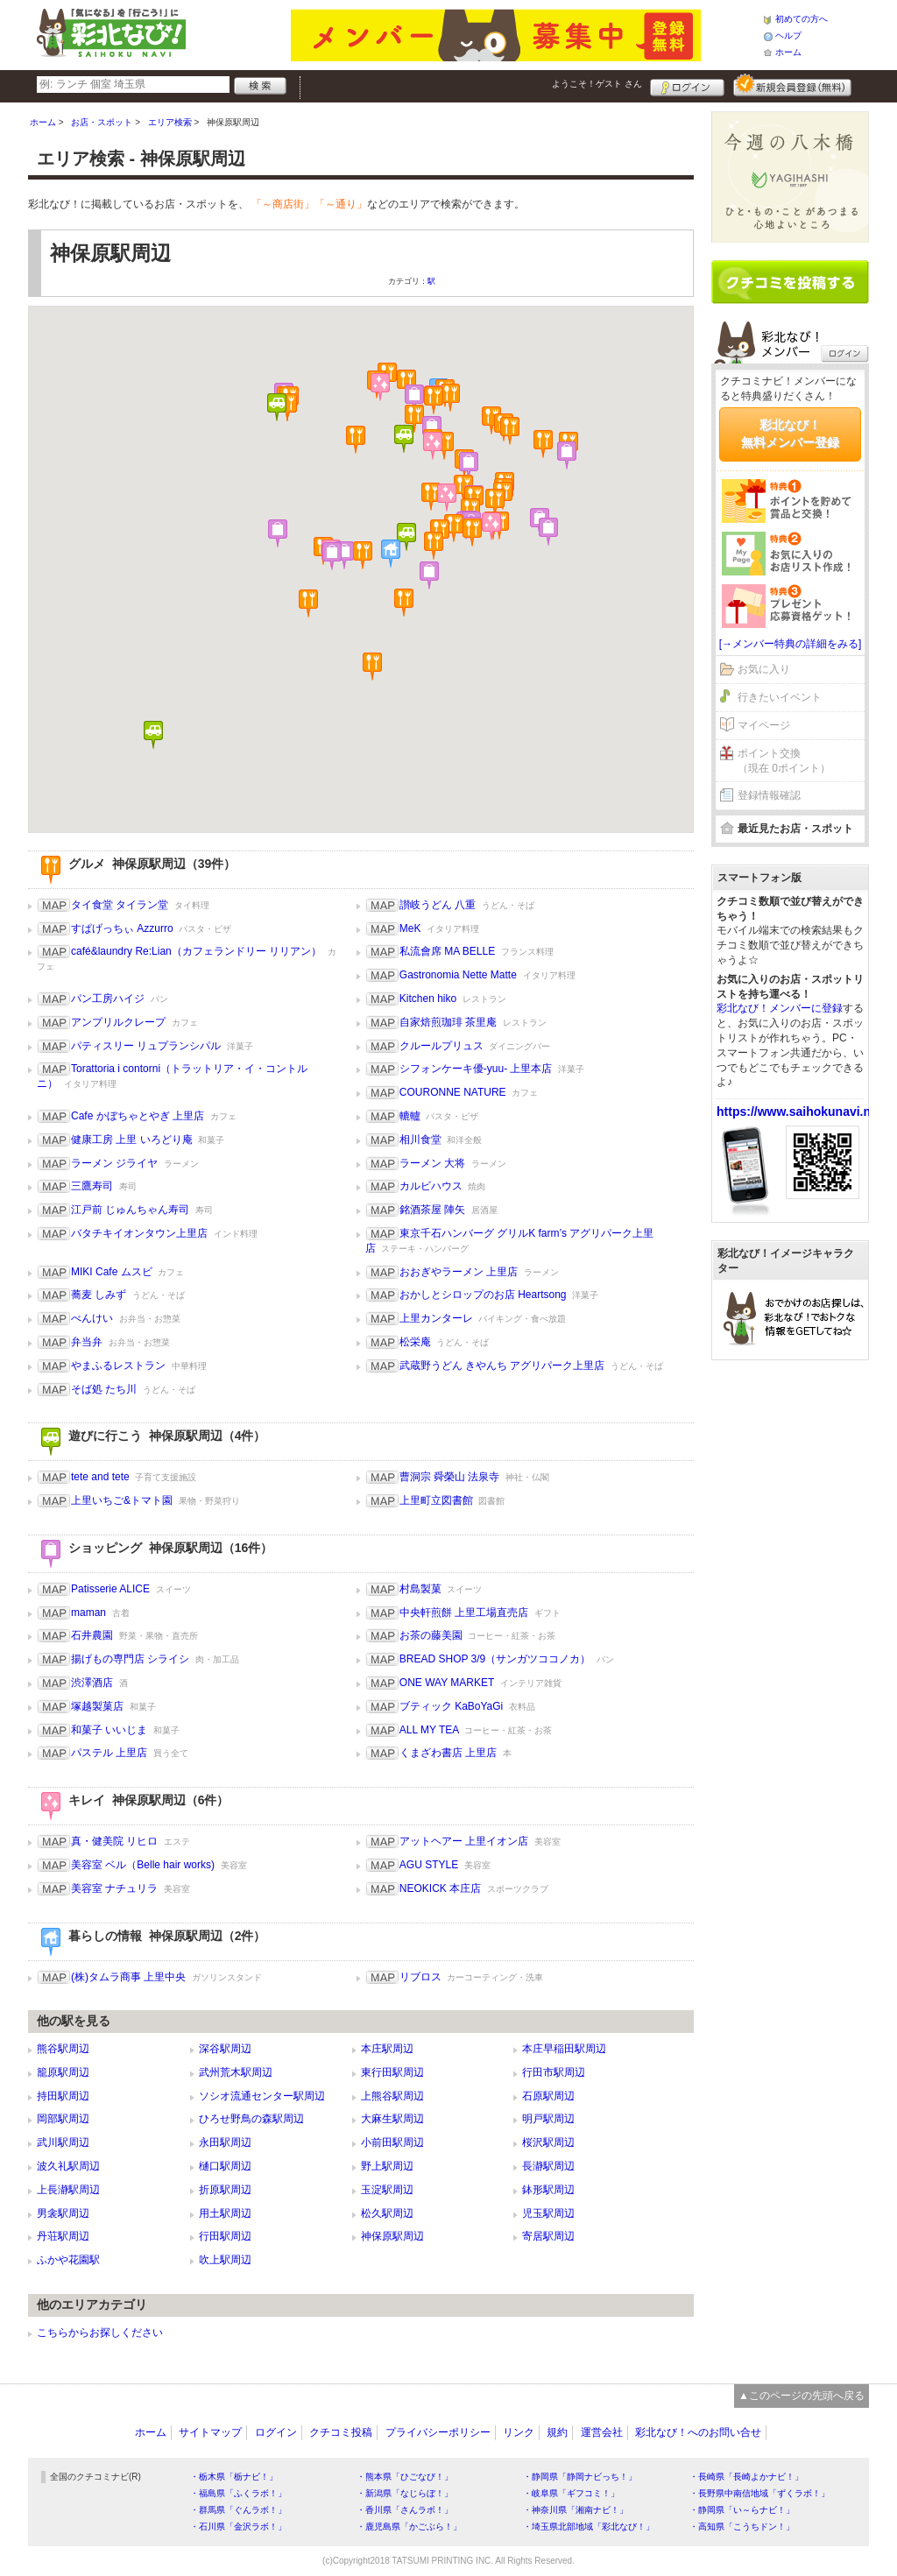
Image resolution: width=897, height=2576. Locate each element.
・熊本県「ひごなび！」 (405, 2476)
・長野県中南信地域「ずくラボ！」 (759, 2493)
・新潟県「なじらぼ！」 (405, 2493)
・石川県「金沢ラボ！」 (238, 2526)
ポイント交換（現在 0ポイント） (784, 760)
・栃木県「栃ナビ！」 (234, 2476)
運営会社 (602, 2432)
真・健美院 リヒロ (114, 1841)
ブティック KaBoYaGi (451, 1706)
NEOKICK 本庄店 (440, 1888)
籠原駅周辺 (63, 2072)
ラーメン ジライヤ (114, 1163)
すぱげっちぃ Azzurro (122, 928)
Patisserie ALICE (110, 1589)
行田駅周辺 (225, 2236)
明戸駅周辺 (548, 2119)
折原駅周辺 (225, 2190)
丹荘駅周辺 (63, 2236)
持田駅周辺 (63, 2096)
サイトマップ (210, 2432)
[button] (434, 546)
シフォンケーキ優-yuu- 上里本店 (476, 1068)
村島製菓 (420, 1589)
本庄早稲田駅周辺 (564, 2049)
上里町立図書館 (436, 1500)
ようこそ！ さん (597, 83)
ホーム (788, 52)
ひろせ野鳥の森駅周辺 (251, 2119)
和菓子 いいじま (109, 1730)
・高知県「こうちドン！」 (742, 2526)
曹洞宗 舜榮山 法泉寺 (449, 1477)
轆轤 (409, 1116)
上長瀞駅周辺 (68, 2190)
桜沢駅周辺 (548, 2142)
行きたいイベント (780, 697)
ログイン (687, 85)
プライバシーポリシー (438, 2432)
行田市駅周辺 (553, 2072)
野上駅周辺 (387, 2166)
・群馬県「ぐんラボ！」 (238, 2510)
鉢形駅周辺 (548, 2190)
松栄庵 (415, 1342)
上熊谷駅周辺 (392, 2096)
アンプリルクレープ (118, 1022)
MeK (410, 928)
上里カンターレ (436, 1318)
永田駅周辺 (225, 2142)
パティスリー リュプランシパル (146, 1046)
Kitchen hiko (427, 998)
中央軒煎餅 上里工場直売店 (463, 1612)
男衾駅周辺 (63, 2213)
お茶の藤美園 (431, 1635)
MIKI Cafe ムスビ (111, 1272)
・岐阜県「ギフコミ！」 (571, 2493)
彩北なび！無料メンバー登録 (790, 433)
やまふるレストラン (118, 1365)
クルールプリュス (441, 1046)
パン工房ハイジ (108, 998)
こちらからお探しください (100, 2332)
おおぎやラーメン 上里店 (458, 1272)
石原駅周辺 (548, 2096)
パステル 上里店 (109, 1753)
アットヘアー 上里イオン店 (463, 1841)
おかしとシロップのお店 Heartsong (483, 1294)
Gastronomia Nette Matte (458, 975)
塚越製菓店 (97, 1706)
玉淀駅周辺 (387, 2190)
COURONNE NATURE (452, 1092)
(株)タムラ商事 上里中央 (128, 1977)
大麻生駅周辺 (392, 2119)
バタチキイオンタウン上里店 (139, 1233)
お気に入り (764, 669)
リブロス (420, 1977)
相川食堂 (420, 1139)
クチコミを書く (790, 282)
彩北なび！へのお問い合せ (698, 2432)
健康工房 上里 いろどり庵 (132, 1139)
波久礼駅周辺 (68, 2166)
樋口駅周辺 (225, 2166)
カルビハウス (431, 1186)
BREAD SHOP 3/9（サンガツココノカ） (494, 1659)
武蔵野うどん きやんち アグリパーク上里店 (502, 1365)
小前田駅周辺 (392, 2142)
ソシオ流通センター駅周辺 (262, 2096)
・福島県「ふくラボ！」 (238, 2493)
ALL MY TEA (429, 1730)
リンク (518, 2432)
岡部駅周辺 (63, 2119)
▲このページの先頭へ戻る (801, 2395)
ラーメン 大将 (432, 1163)
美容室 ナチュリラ (114, 1888)
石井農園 (92, 1635)
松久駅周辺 (387, 2213)
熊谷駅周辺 (63, 2049)
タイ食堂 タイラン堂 (119, 905)
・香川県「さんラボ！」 (405, 2510)
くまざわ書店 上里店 (448, 1753)
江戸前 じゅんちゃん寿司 (130, 1209)
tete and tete (100, 1477)
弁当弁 (86, 1342)
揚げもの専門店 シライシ (130, 1659)
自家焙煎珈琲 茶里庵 (448, 1022)
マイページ (764, 725)
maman (88, 1612)
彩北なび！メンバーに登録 (780, 1008)
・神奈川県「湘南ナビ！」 (575, 2510)
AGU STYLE (428, 1865)
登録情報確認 (769, 795)
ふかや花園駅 (68, 2260)
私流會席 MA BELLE (447, 951)
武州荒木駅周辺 (235, 2072)
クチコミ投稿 (340, 2432)
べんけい (92, 1318)
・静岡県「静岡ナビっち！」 (580, 2476)
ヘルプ (788, 35)
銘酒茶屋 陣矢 (432, 1209)
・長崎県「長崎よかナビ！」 (746, 2476)
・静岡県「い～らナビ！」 (742, 2510)
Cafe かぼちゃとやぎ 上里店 (137, 1116)
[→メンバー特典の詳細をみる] (790, 644)
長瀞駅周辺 (548, 2166)
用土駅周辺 (225, 2213)
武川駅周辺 (63, 2142)
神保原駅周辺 (392, 2236)
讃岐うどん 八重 (437, 905)
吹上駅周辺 (225, 2260)
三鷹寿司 (92, 1186)
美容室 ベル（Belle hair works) (143, 1865)
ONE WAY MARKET (446, 1682)
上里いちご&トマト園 (122, 1500)
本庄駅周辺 (387, 2049)
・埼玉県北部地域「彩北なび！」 (588, 2526)
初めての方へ (801, 19)
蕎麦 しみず (98, 1294)
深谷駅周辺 (225, 2049)
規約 (557, 2432)
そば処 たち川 (104, 1389)
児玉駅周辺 (548, 2213)
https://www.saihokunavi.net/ (801, 1112)
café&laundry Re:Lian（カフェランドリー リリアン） (196, 951)
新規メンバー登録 (792, 85)
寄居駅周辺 (548, 2236)
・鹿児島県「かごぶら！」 (409, 2526)
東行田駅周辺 (392, 2072)
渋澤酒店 (92, 1682)
